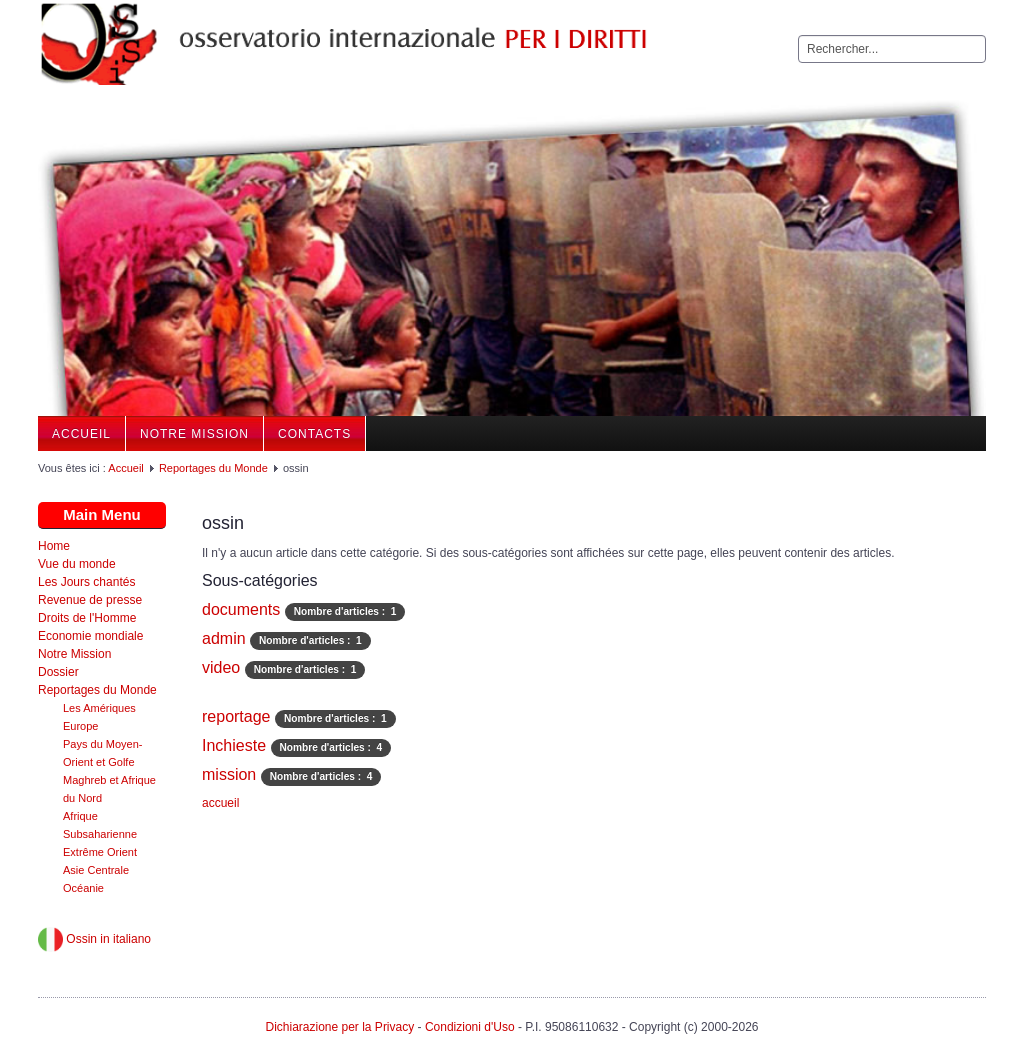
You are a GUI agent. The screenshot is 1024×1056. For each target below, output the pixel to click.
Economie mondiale (90, 636)
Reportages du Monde (213, 468)
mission (229, 774)
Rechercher (798, 35)
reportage (236, 716)
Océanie (83, 888)
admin (224, 638)
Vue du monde (77, 564)
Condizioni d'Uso (470, 1027)
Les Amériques (99, 708)
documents (241, 609)
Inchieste (234, 745)
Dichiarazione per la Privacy (339, 1027)
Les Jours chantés (86, 582)
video (221, 667)
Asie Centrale (96, 870)
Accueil (81, 434)
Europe (80, 726)
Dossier (58, 672)
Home (54, 546)
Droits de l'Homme (87, 618)
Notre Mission (194, 434)
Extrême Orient (100, 852)
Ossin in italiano (94, 939)
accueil (220, 803)
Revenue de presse (90, 600)
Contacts (314, 434)
